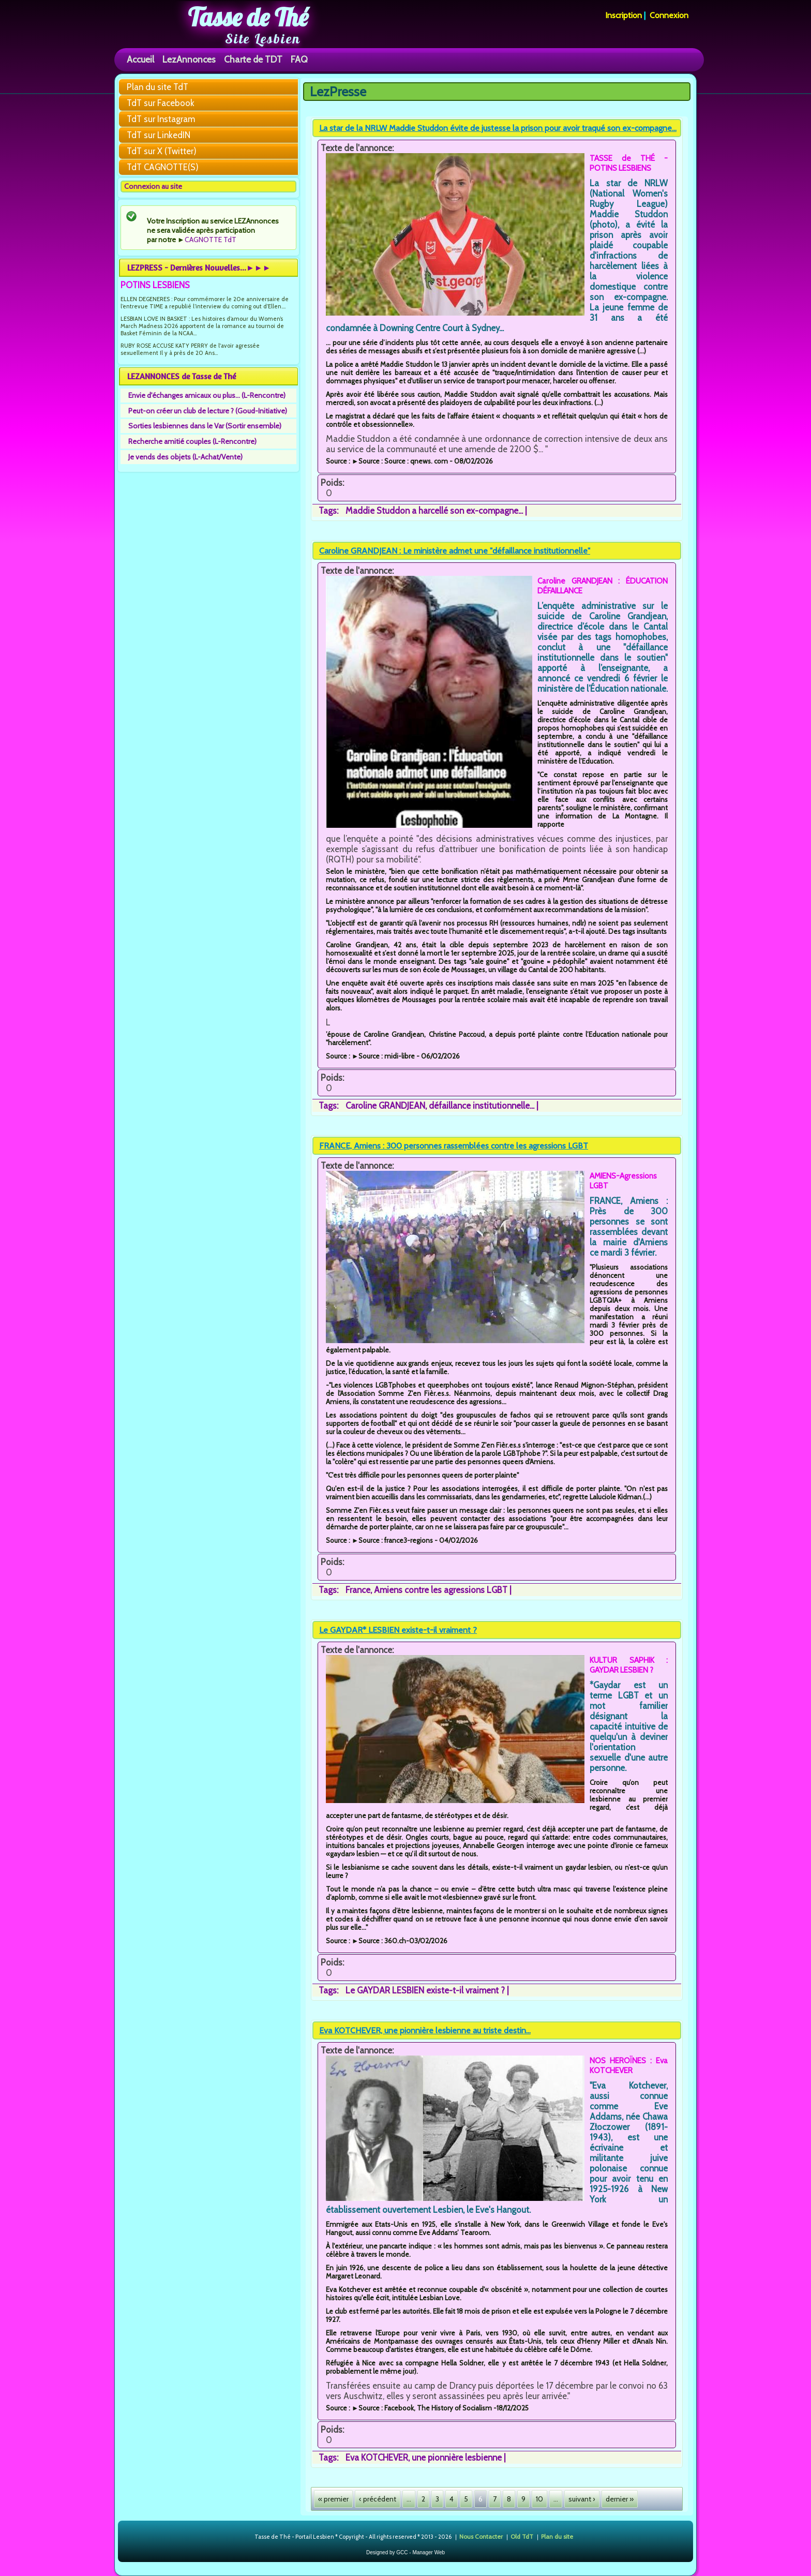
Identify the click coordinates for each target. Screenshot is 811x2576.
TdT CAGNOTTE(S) (163, 167)
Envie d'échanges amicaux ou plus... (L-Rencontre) (207, 395)
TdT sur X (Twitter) (162, 151)
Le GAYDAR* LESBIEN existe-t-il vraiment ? (398, 1630)
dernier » (620, 2499)
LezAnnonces (189, 59)
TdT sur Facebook (160, 103)
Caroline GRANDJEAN (385, 1105)
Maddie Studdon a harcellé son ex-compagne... (434, 510)
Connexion (669, 15)
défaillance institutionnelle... (481, 1105)
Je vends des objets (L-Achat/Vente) (185, 456)
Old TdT (521, 2536)
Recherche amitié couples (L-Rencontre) (192, 441)
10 (539, 2499)
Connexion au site (153, 186)
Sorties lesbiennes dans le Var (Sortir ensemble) (204, 425)
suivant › (581, 2499)
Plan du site (557, 2536)
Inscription (623, 15)
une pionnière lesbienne (457, 2457)
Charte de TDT (253, 59)
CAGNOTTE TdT (210, 239)
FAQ (299, 59)
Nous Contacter (481, 2536)
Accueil (140, 59)
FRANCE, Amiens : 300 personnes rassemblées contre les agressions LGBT (453, 1146)
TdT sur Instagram (161, 119)
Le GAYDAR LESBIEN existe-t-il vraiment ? (425, 1990)
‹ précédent (377, 2499)
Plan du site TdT (157, 87)
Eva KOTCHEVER (377, 2457)
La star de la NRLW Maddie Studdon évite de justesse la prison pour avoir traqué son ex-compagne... (498, 128)
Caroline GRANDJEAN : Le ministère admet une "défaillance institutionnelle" (454, 551)
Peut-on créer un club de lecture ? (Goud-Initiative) (207, 410)
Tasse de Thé (248, 17)
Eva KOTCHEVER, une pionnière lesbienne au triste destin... (425, 2030)
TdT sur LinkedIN (158, 135)
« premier (333, 2499)
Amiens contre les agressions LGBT (440, 1590)
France (358, 1590)
